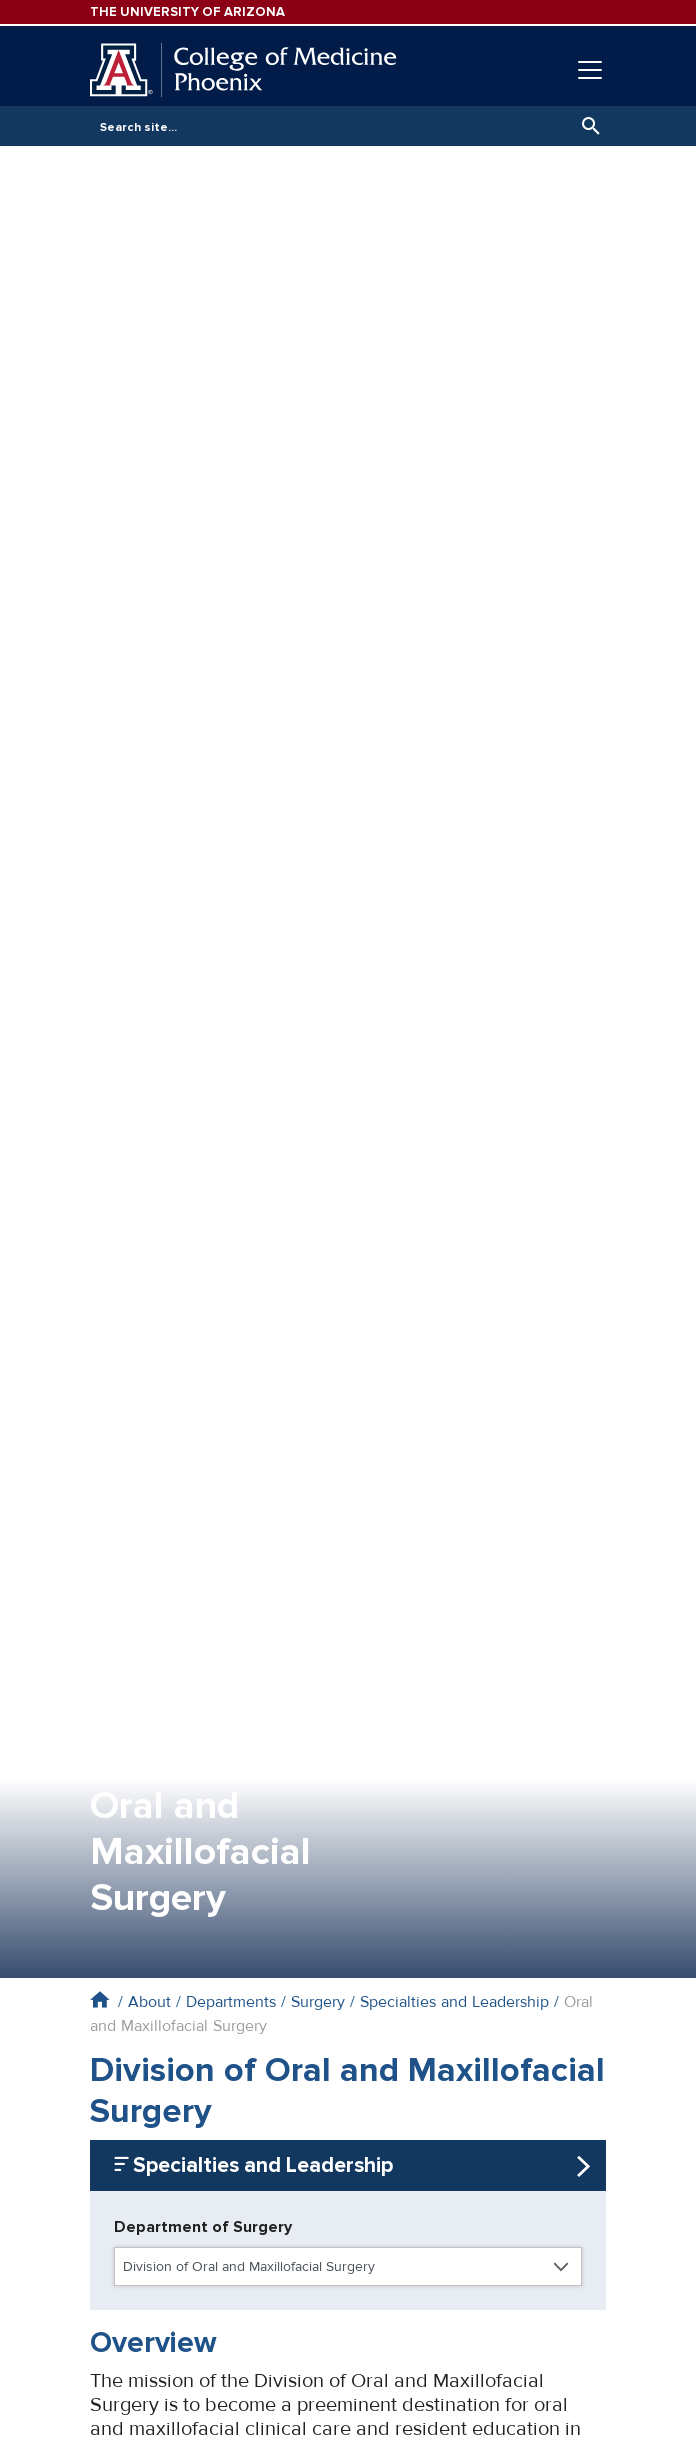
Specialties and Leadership (454, 2002)
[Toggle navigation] (590, 70)
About (149, 2002)
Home (99, 1999)
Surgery (318, 2002)
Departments (231, 2002)
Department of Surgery (203, 2227)
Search (586, 126)
